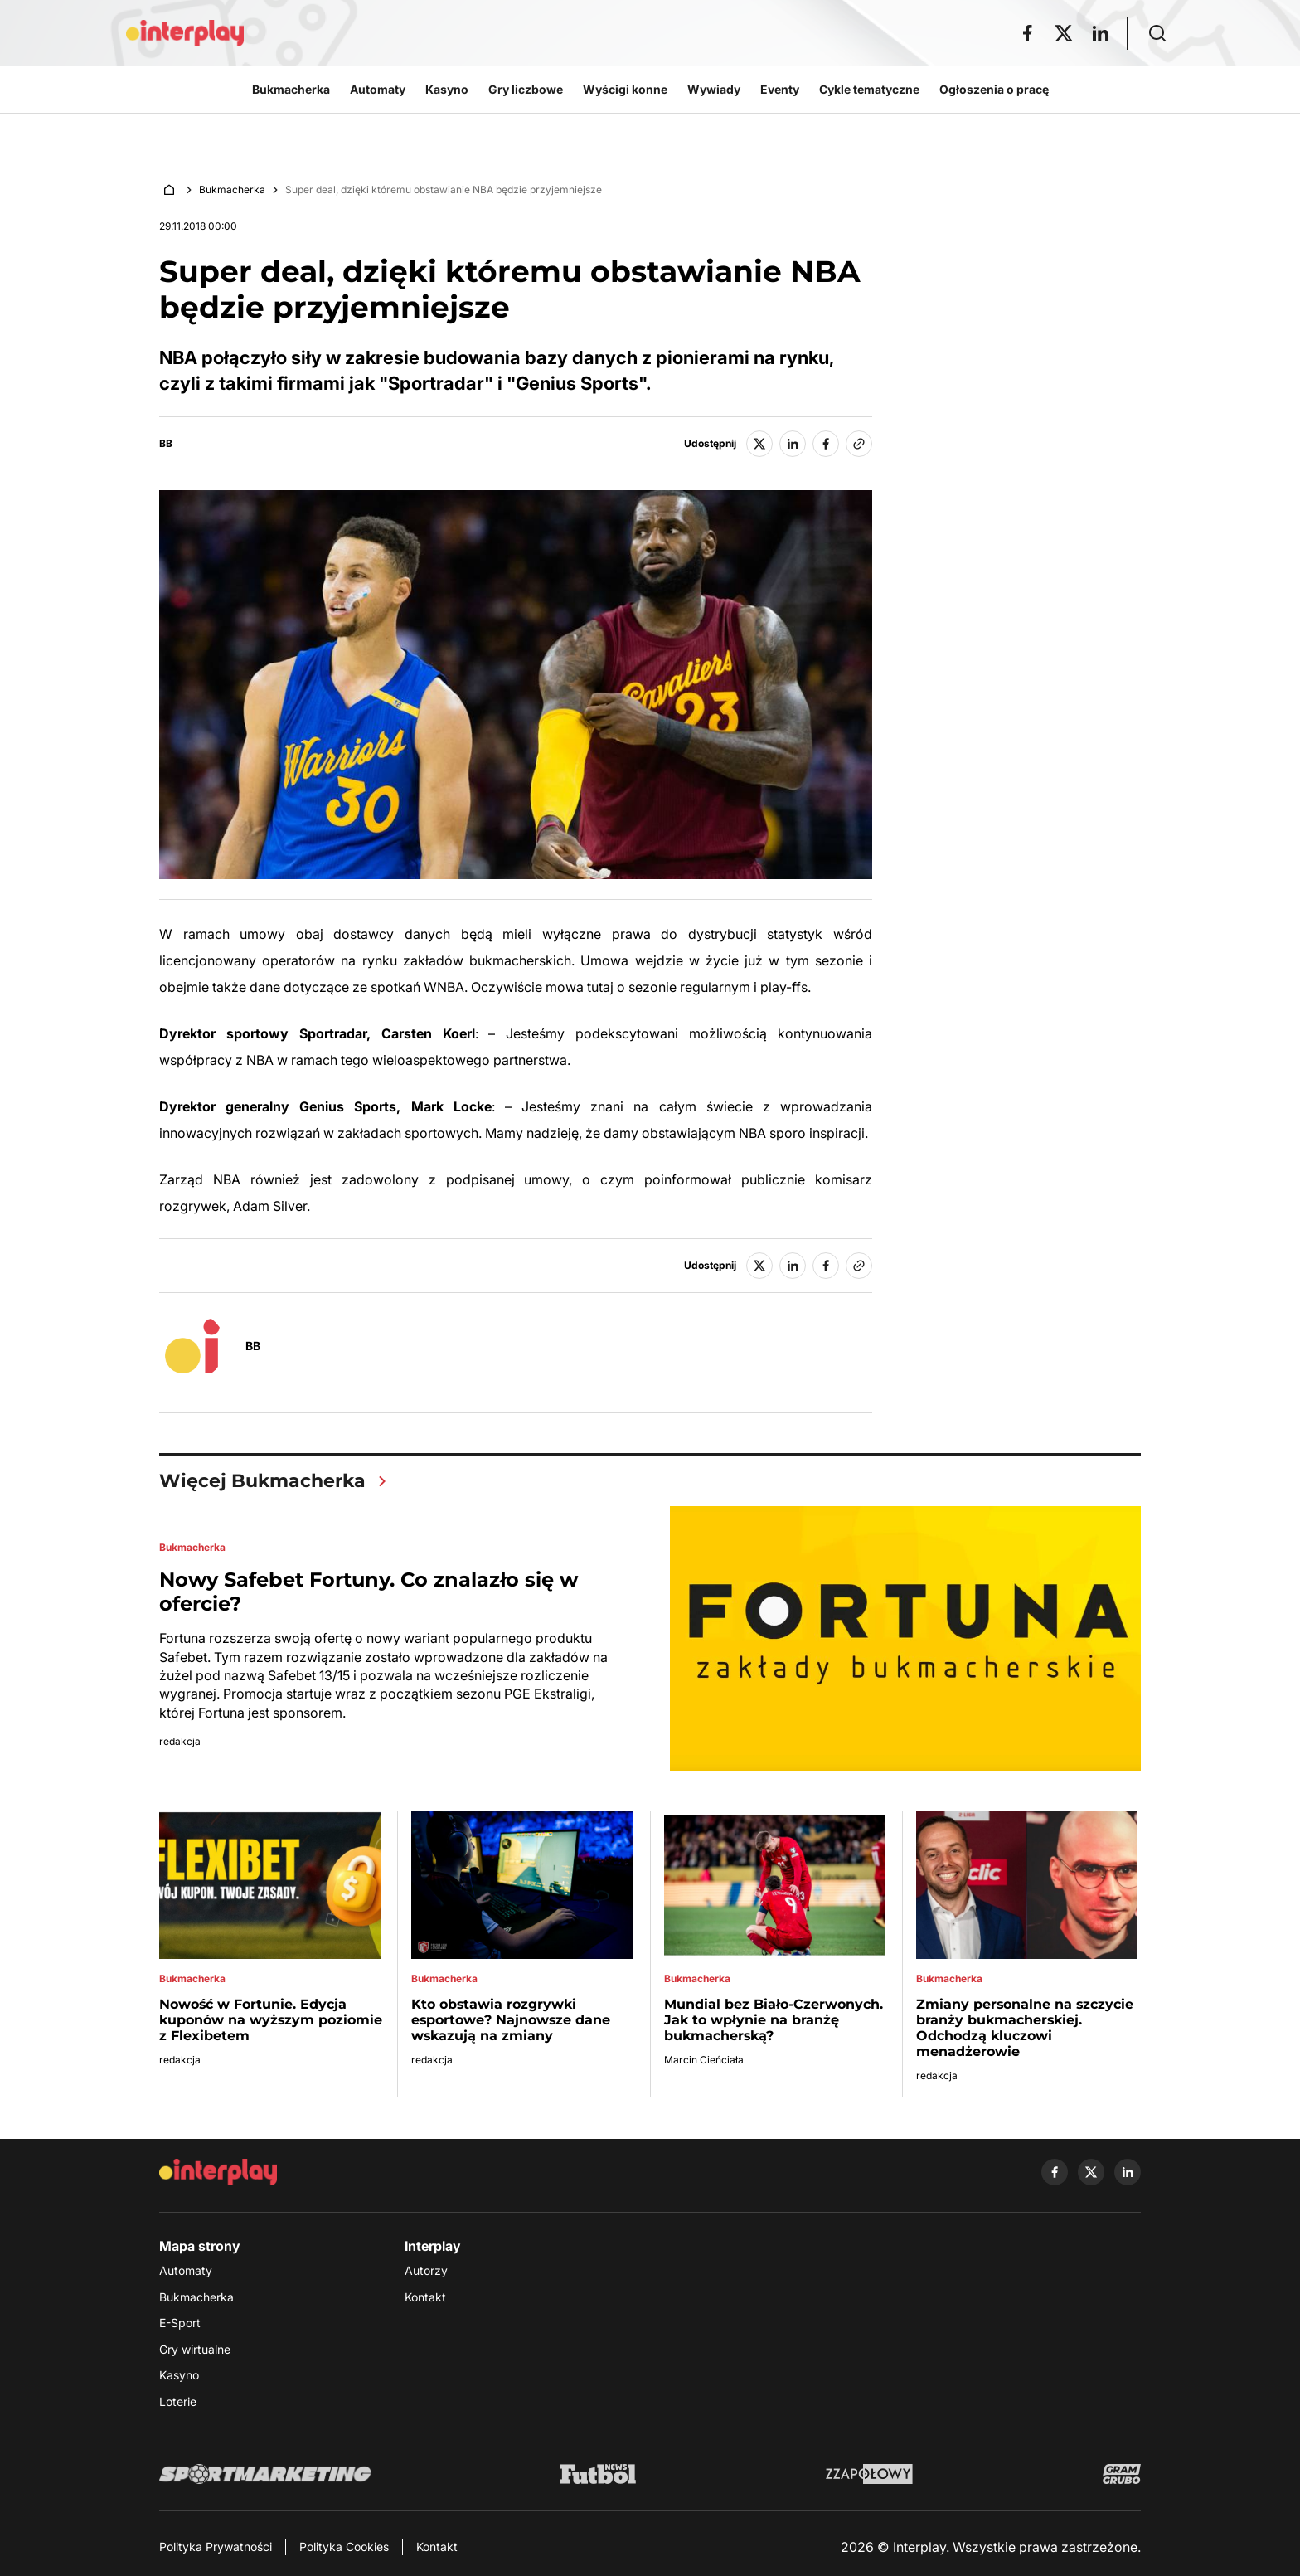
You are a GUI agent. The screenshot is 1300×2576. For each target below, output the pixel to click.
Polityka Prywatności (215, 2547)
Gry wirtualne (194, 2349)
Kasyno (179, 2376)
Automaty (185, 2271)
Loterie (177, 2401)
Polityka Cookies (344, 2547)
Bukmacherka (232, 189)
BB (165, 444)
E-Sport (180, 2323)
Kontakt (425, 2297)
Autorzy (426, 2271)
